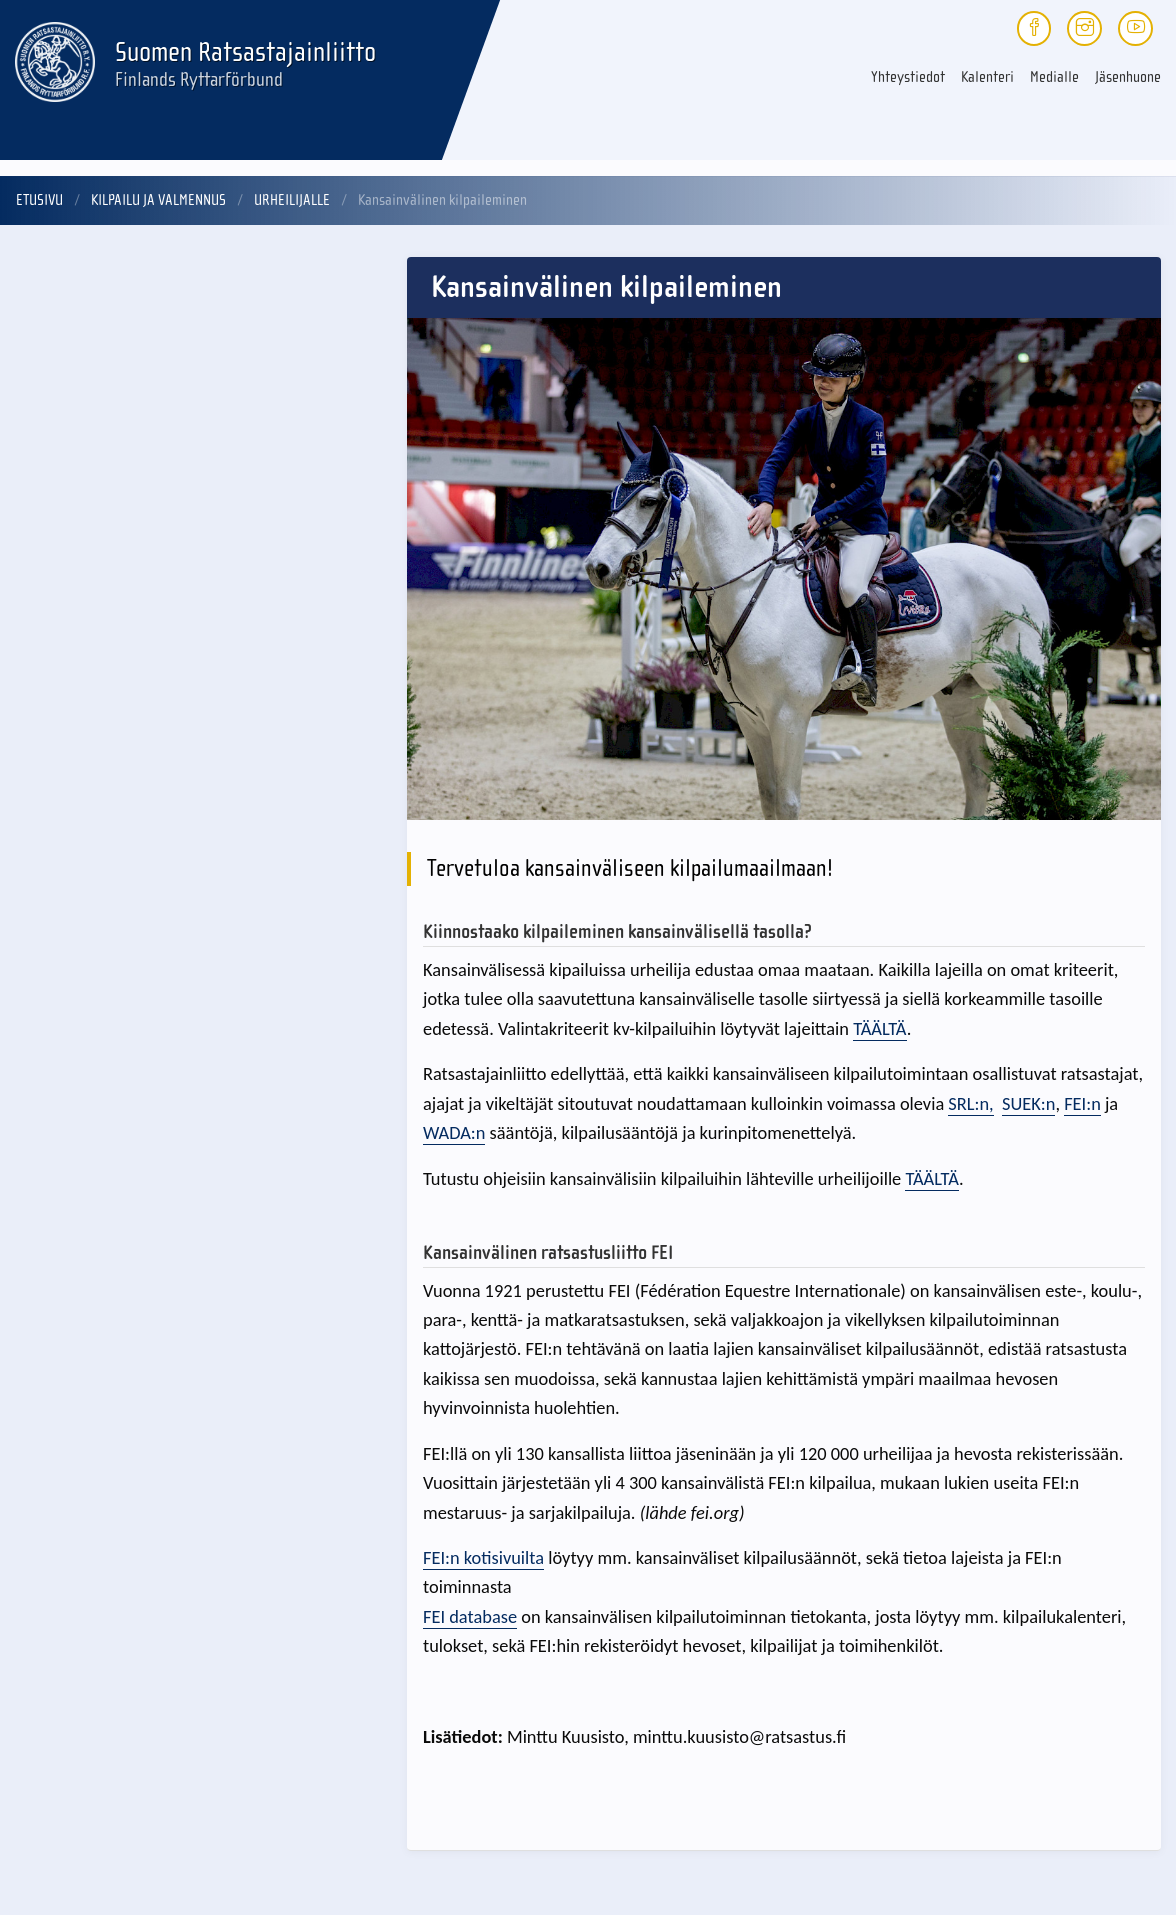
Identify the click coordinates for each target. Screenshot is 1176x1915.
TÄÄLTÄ (879, 1028)
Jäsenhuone (1128, 77)
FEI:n (1082, 1103)
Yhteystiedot (908, 77)
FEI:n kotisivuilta (483, 1557)
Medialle (1054, 77)
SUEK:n (1028, 1103)
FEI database (470, 1616)
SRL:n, (970, 1103)
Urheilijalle (292, 200)
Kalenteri (987, 77)
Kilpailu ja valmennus (158, 200)
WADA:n (454, 1132)
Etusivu (39, 200)
